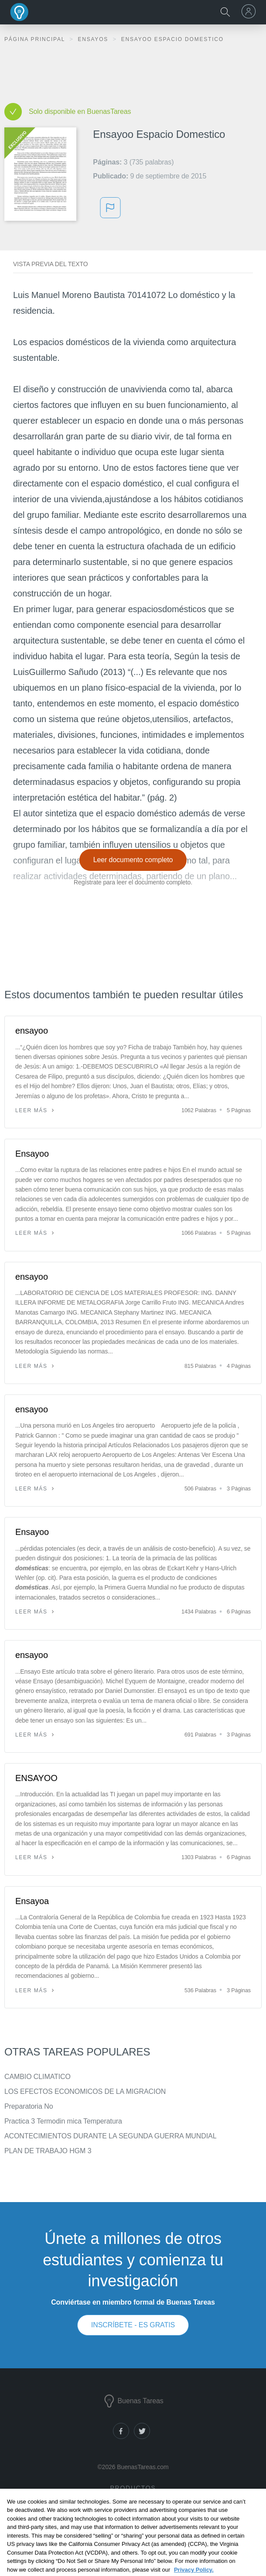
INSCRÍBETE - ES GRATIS (133, 2325)
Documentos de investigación (132, 2506)
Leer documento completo (133, 859)
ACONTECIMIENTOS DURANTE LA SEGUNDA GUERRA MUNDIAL (110, 2136)
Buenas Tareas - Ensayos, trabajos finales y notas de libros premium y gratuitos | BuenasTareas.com (20, 12)
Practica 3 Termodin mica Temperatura (63, 2121)
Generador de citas (131, 2531)
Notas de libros (132, 2518)
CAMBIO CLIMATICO (37, 2076)
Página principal (35, 39)
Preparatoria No (28, 2106)
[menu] (250, 11)
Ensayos (94, 39)
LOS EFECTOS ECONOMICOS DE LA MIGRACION (85, 2091)
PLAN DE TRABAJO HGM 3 (47, 2151)
